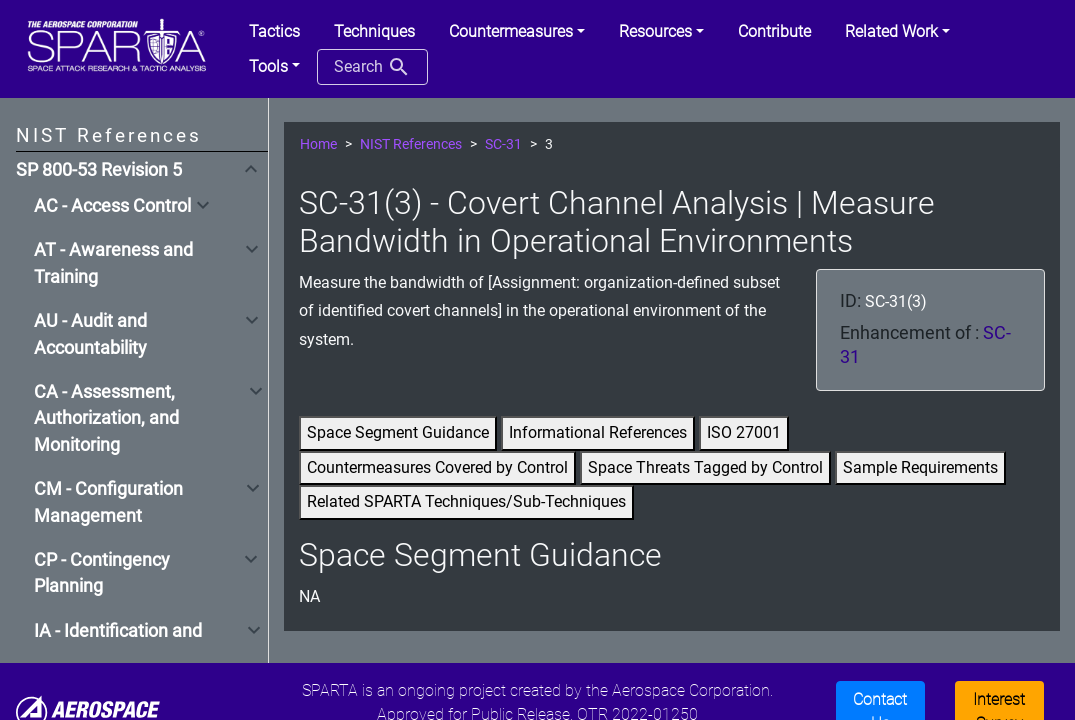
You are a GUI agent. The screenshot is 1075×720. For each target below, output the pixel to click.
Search (372, 67)
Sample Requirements (920, 467)
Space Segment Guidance (398, 432)
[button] (517, 32)
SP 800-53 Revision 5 (99, 170)
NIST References (411, 144)
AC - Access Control (112, 206)
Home (318, 144)
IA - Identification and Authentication (118, 644)
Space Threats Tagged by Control (705, 467)
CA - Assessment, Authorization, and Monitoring (106, 418)
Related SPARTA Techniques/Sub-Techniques (466, 501)
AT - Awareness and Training (113, 263)
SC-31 (503, 144)
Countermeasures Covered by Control (437, 467)
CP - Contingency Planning (102, 573)
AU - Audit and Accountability (90, 334)
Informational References (598, 432)
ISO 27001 (744, 432)
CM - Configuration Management (108, 502)
